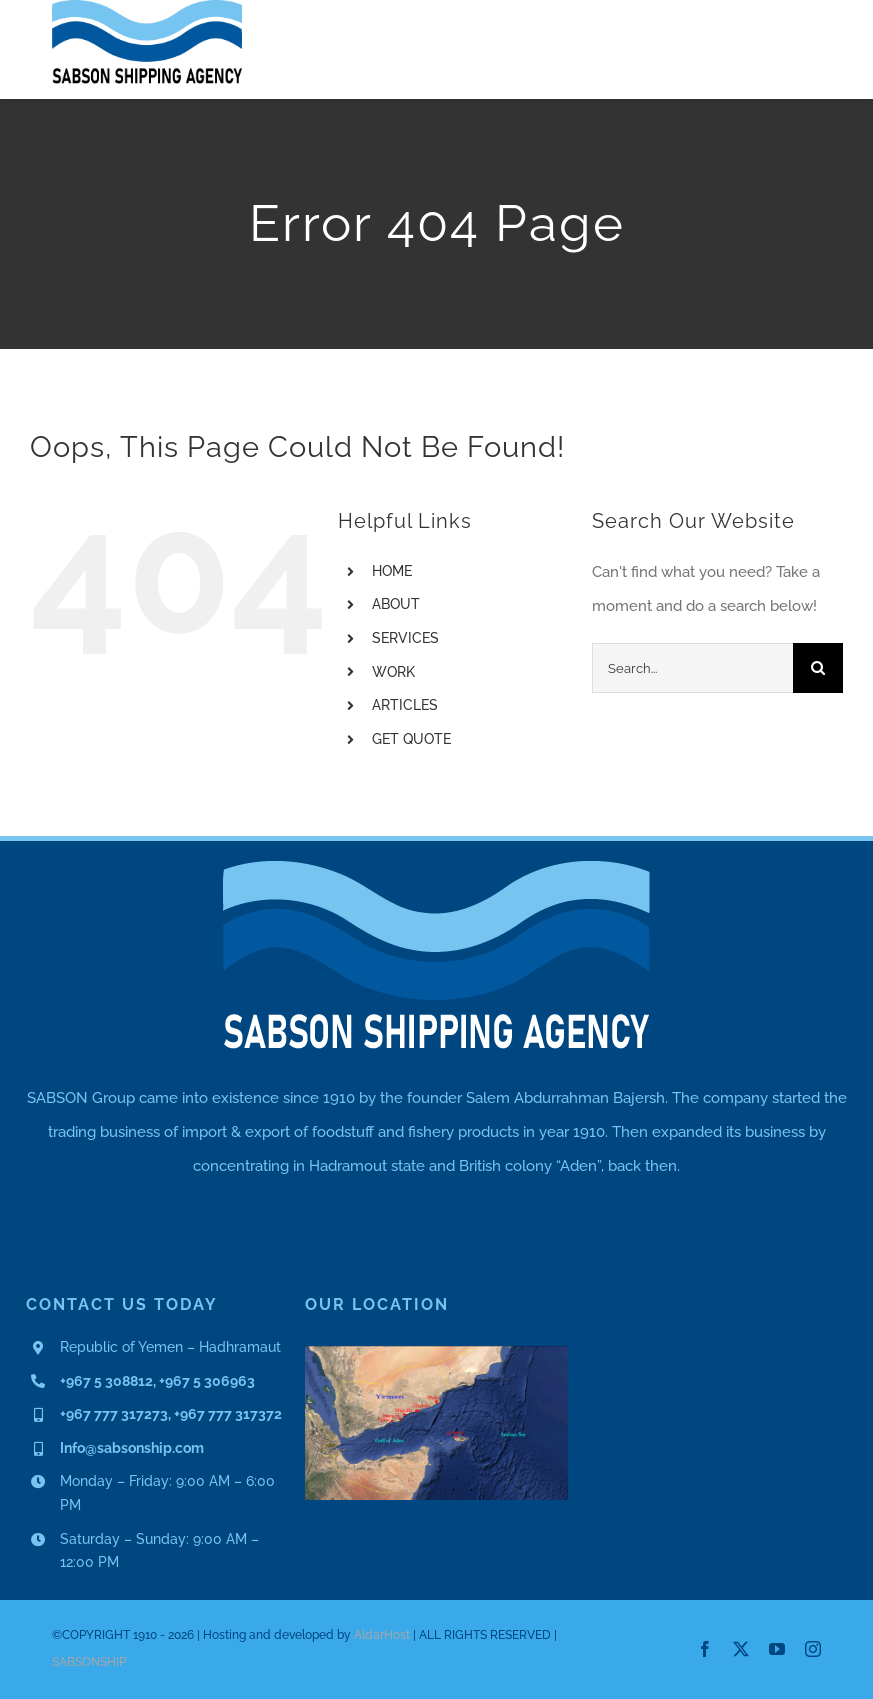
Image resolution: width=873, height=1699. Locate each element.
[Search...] (692, 668)
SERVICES (405, 638)
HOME (392, 571)
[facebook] (705, 1649)
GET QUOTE (411, 739)
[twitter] (741, 1649)
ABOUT (396, 604)
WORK (393, 672)
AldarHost (382, 1635)
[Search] (818, 668)
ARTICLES (405, 705)
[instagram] (813, 1649)
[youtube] (777, 1649)
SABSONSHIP (89, 1662)
